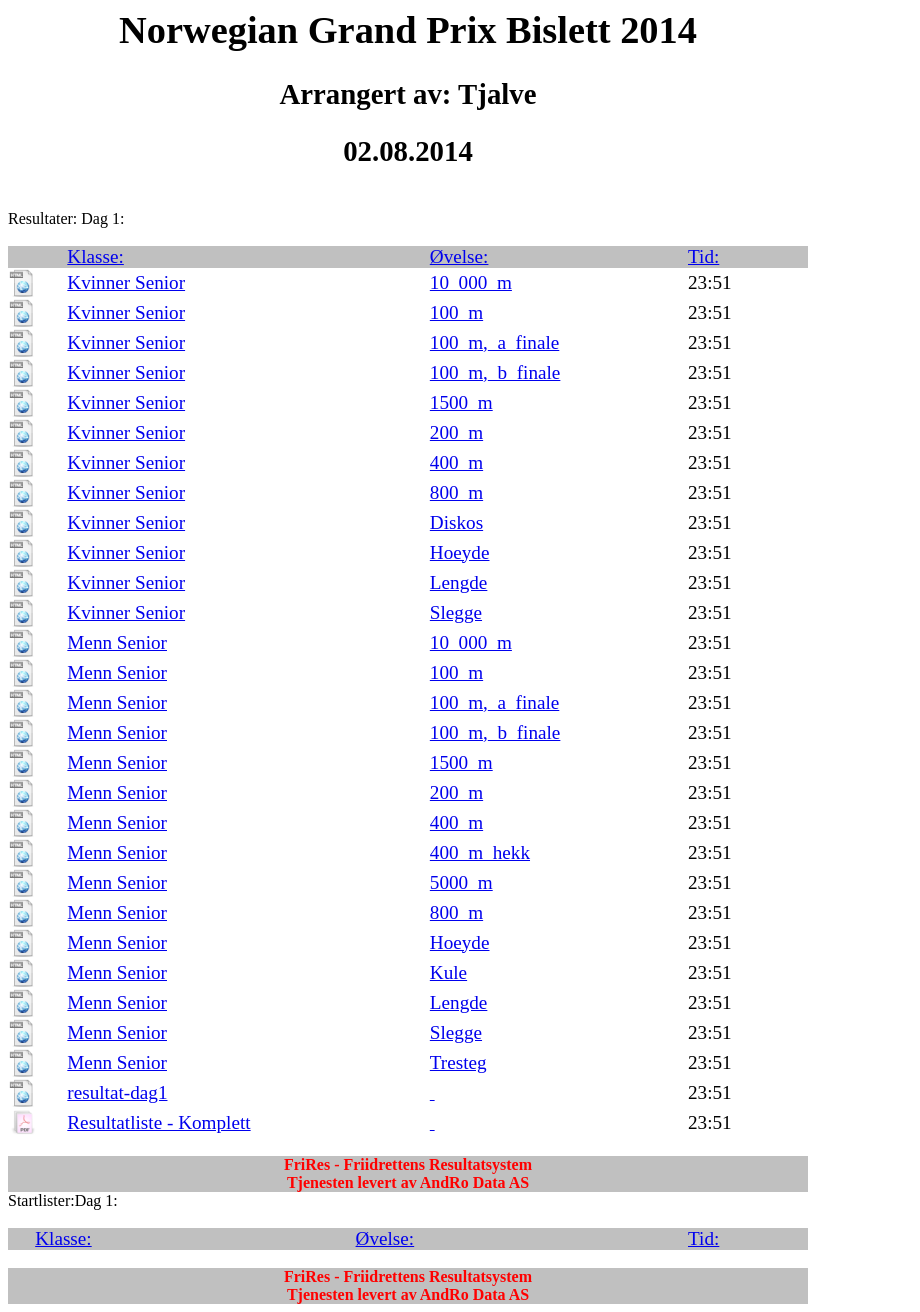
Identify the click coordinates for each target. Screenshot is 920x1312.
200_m (456, 432)
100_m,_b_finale (495, 372)
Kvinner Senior (126, 282)
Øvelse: (459, 256)
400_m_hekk (480, 852)
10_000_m (471, 282)
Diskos (456, 522)
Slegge (456, 612)
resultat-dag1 (117, 1092)
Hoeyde (460, 552)
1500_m (461, 402)
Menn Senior (117, 642)
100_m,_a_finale (494, 342)
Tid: (703, 256)
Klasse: (95, 256)
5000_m (461, 882)
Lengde (459, 582)
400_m (456, 462)
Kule (448, 972)
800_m (456, 492)
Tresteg (458, 1062)
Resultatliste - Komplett (158, 1122)
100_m (456, 312)
